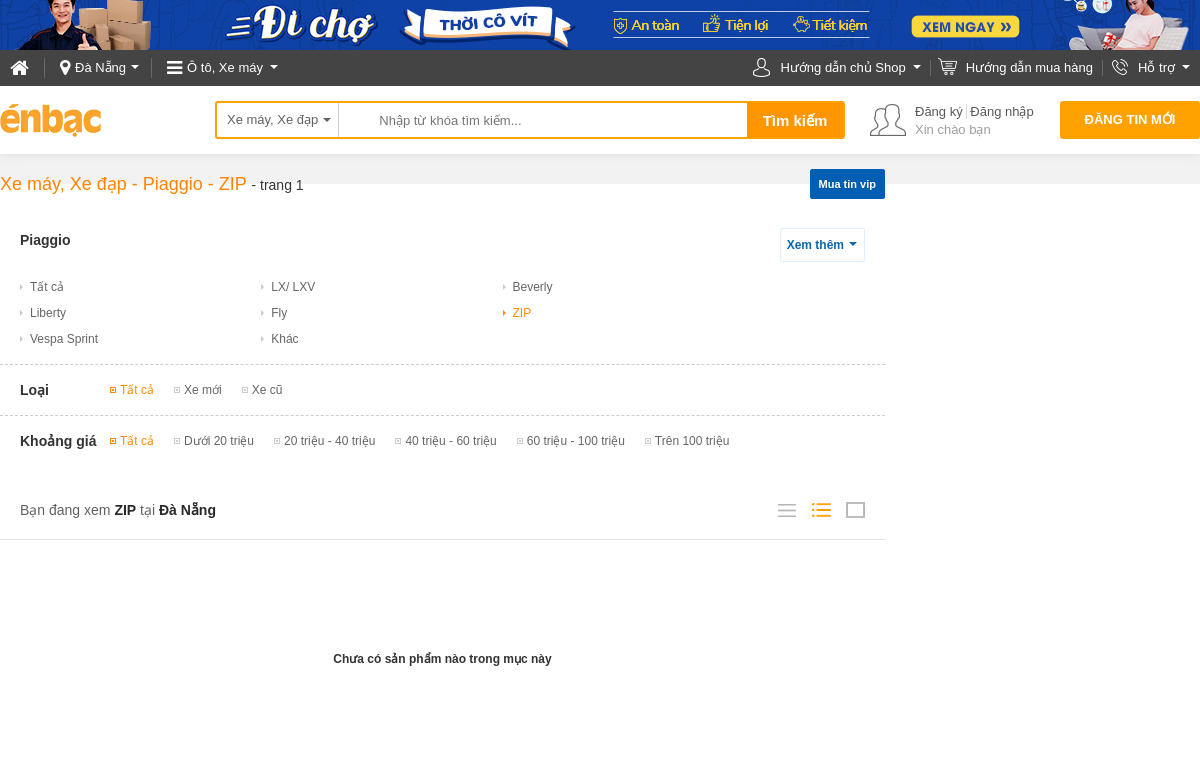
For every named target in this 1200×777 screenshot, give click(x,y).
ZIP (233, 184)
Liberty (48, 313)
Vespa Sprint (64, 339)
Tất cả (47, 287)
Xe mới (203, 390)
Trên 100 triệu (692, 441)
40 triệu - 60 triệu (450, 441)
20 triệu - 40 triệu (329, 441)
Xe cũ (267, 390)
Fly (279, 313)
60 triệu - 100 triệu (576, 441)
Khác (284, 339)
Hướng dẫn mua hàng (1029, 67)
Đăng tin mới (1130, 119)
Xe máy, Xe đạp (272, 119)
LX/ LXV (293, 287)
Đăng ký (939, 111)
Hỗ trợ (1156, 67)
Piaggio (173, 184)
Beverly (533, 287)
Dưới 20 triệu (219, 441)
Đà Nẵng (100, 67)
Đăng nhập (1001, 111)
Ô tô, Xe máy (225, 67)
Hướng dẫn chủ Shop (842, 67)
